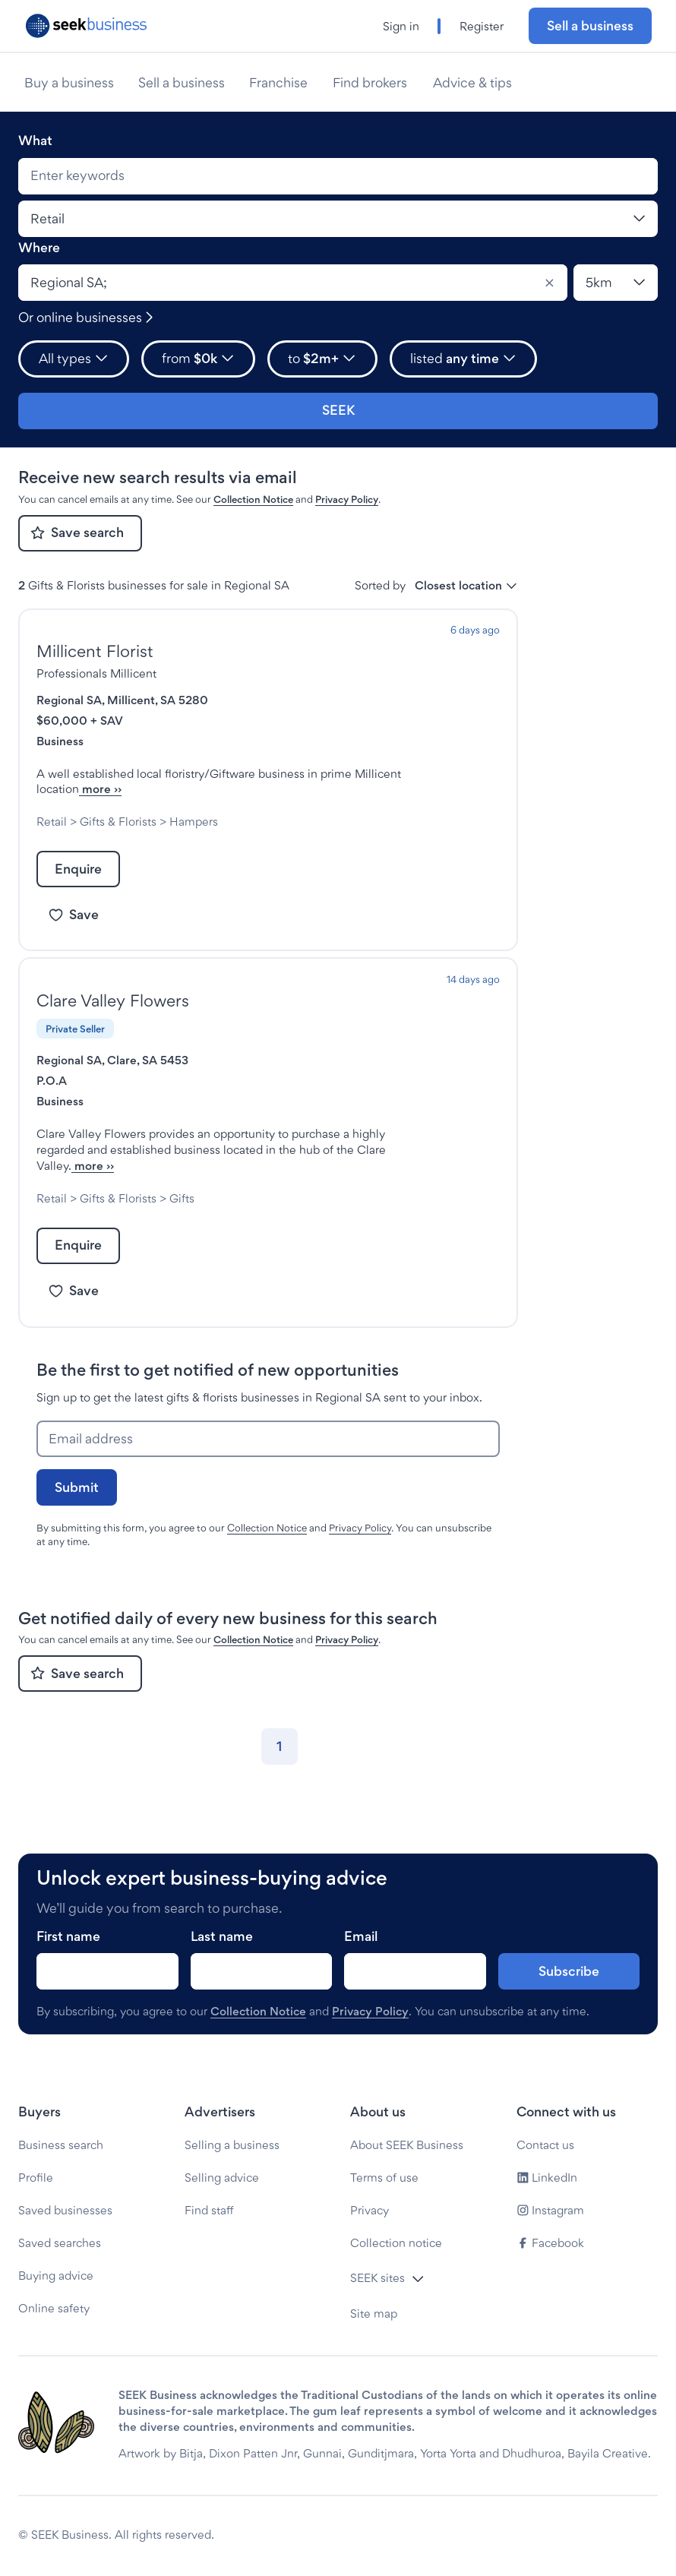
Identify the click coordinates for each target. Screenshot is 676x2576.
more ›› (246, 789)
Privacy (369, 2210)
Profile (35, 2177)
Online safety (54, 2308)
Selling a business (232, 2145)
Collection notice (396, 2243)
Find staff (209, 2210)
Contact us (545, 2145)
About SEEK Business (406, 2145)
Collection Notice (253, 499)
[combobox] (338, 176)
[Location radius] (615, 282)
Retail (51, 821)
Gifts (181, 1214)
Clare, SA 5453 (147, 1060)
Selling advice (222, 2177)
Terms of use (384, 2177)
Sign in (401, 26)
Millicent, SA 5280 (157, 700)
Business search (60, 2145)
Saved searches (59, 2243)
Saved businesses (65, 2210)
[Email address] (268, 1455)
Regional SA (69, 700)
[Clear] (549, 282)
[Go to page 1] (279, 1762)
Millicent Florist (94, 651)
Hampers (193, 821)
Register (482, 26)
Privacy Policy (346, 499)
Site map (373, 2314)
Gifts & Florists (118, 821)
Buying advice (55, 2275)
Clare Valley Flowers (112, 1000)
